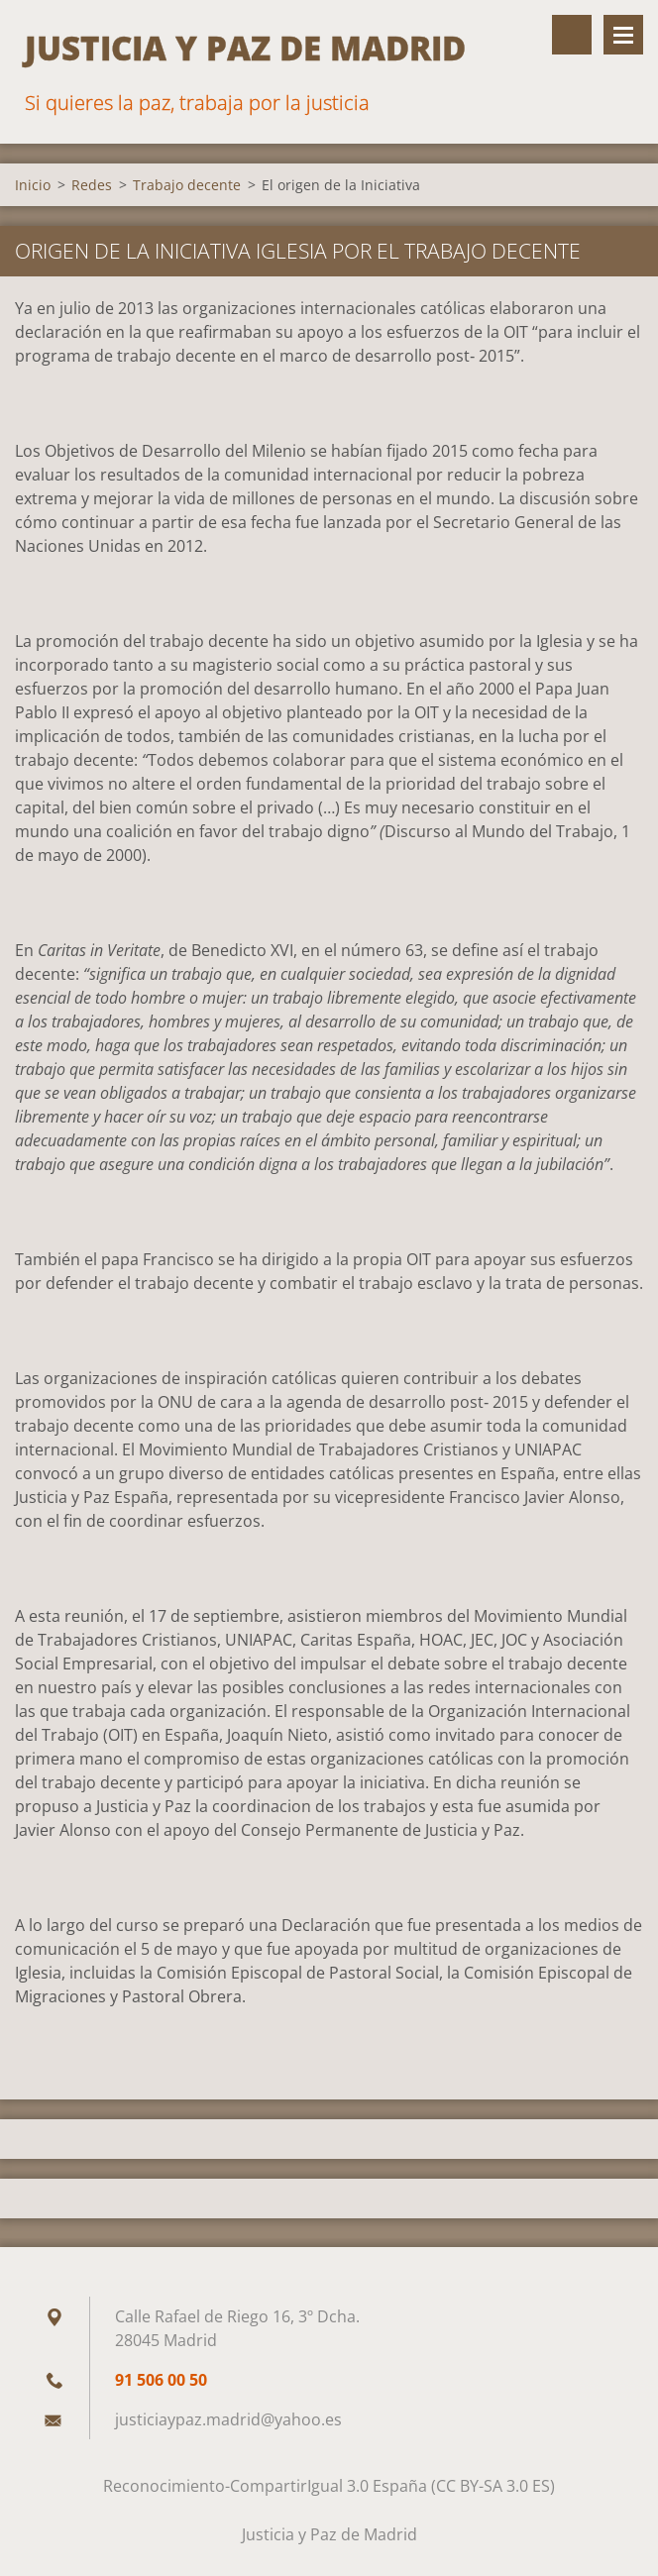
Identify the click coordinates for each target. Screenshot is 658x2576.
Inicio (33, 184)
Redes (91, 184)
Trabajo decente (187, 184)
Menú (623, 34)
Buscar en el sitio (572, 34)
